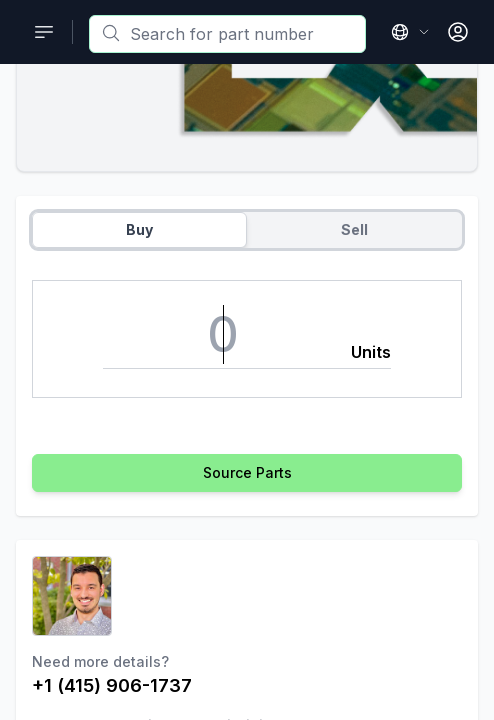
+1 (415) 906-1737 (112, 685)
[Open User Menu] (458, 32)
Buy (139, 229)
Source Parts (247, 472)
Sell (354, 229)
